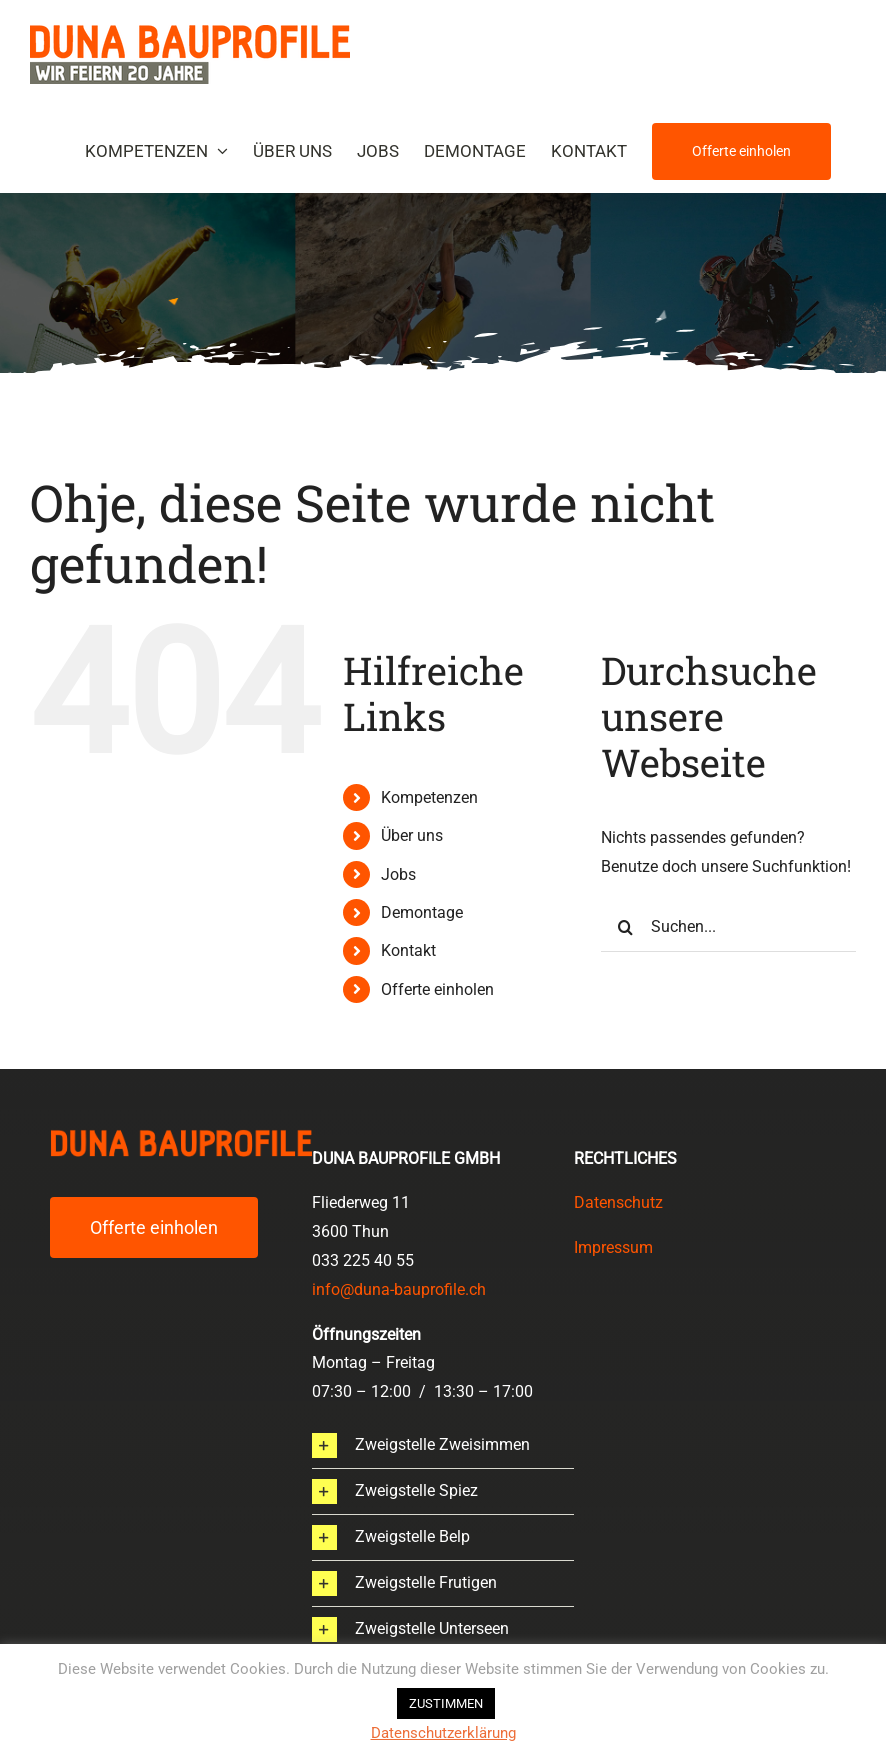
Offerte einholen (437, 989)
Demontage (422, 912)
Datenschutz (618, 1202)
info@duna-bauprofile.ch (399, 1289)
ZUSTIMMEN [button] (446, 1703)
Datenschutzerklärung (443, 1733)
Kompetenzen (429, 797)
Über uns (412, 835)
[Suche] (626, 927)
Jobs (398, 874)
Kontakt (408, 950)
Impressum (613, 1247)
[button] (443, 1445)
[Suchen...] (728, 927)
